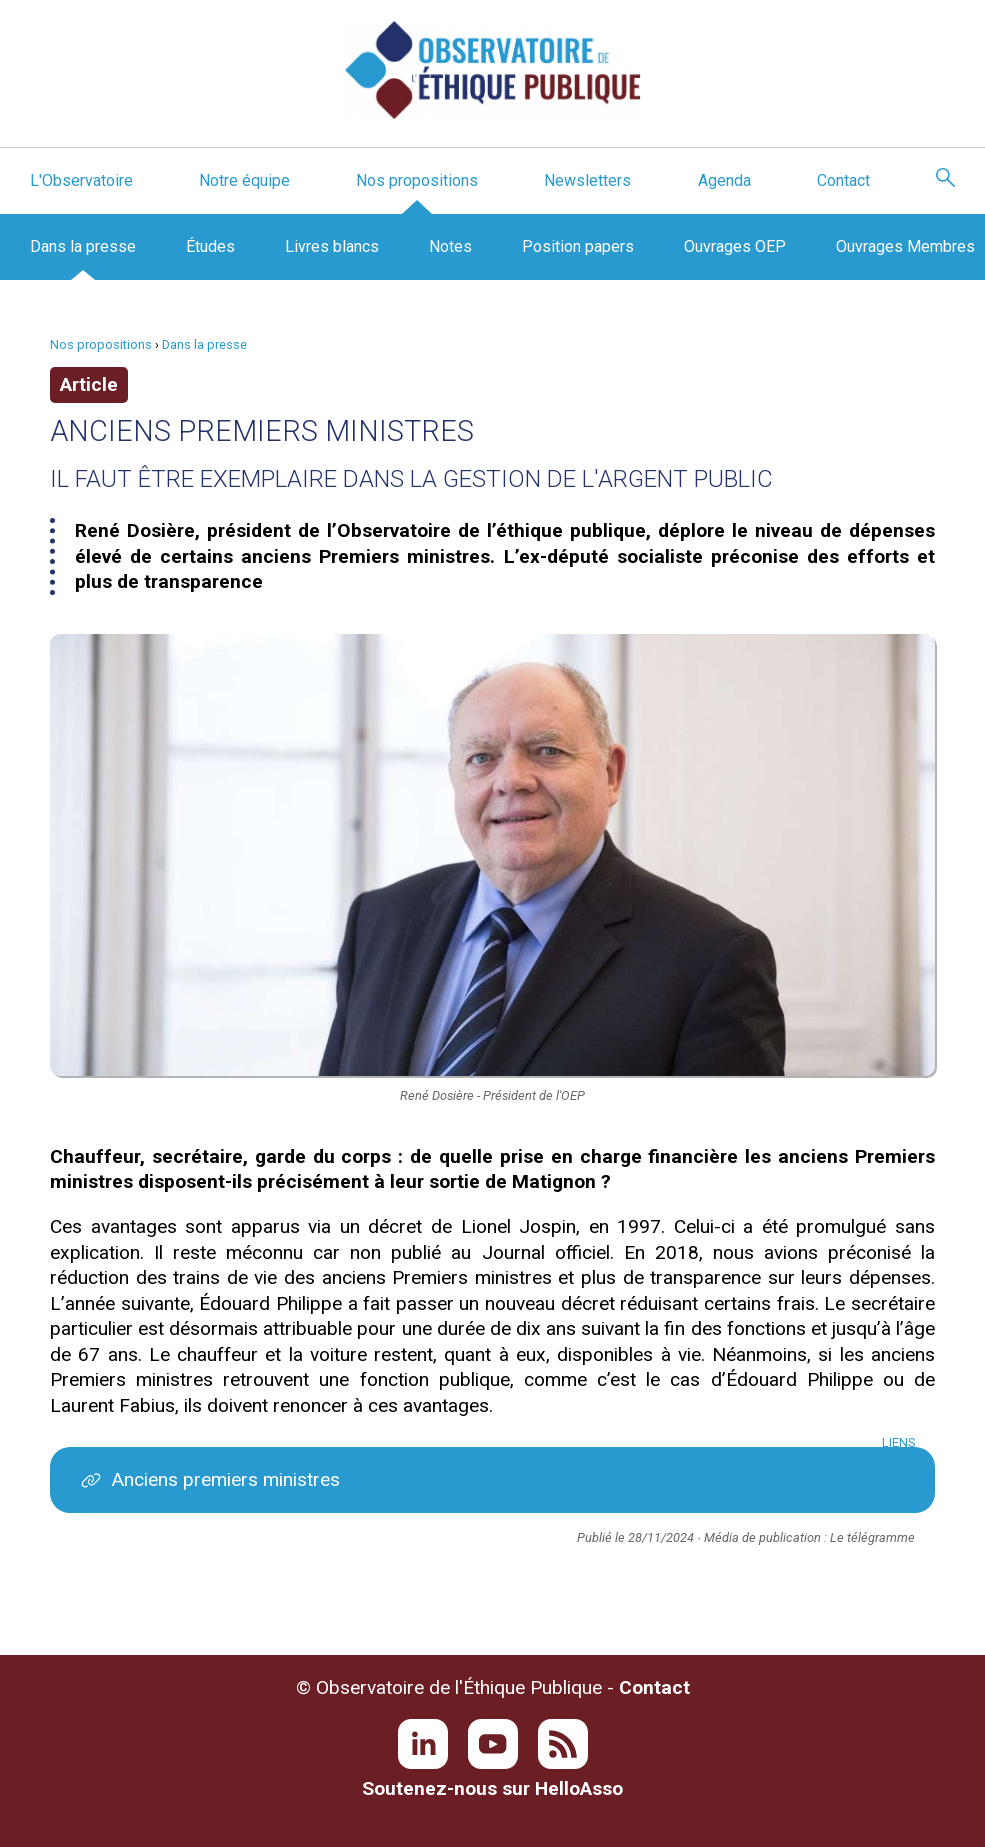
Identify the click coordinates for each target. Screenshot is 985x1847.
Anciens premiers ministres (225, 1479)
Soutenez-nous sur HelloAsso (492, 1788)
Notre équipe (244, 180)
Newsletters (587, 180)
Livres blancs (332, 246)
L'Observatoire (81, 180)
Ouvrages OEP (735, 246)
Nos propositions (417, 180)
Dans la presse (83, 246)
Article (89, 384)
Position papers (578, 246)
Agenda (724, 180)
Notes (450, 246)
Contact (843, 180)
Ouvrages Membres (905, 246)
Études (210, 246)
